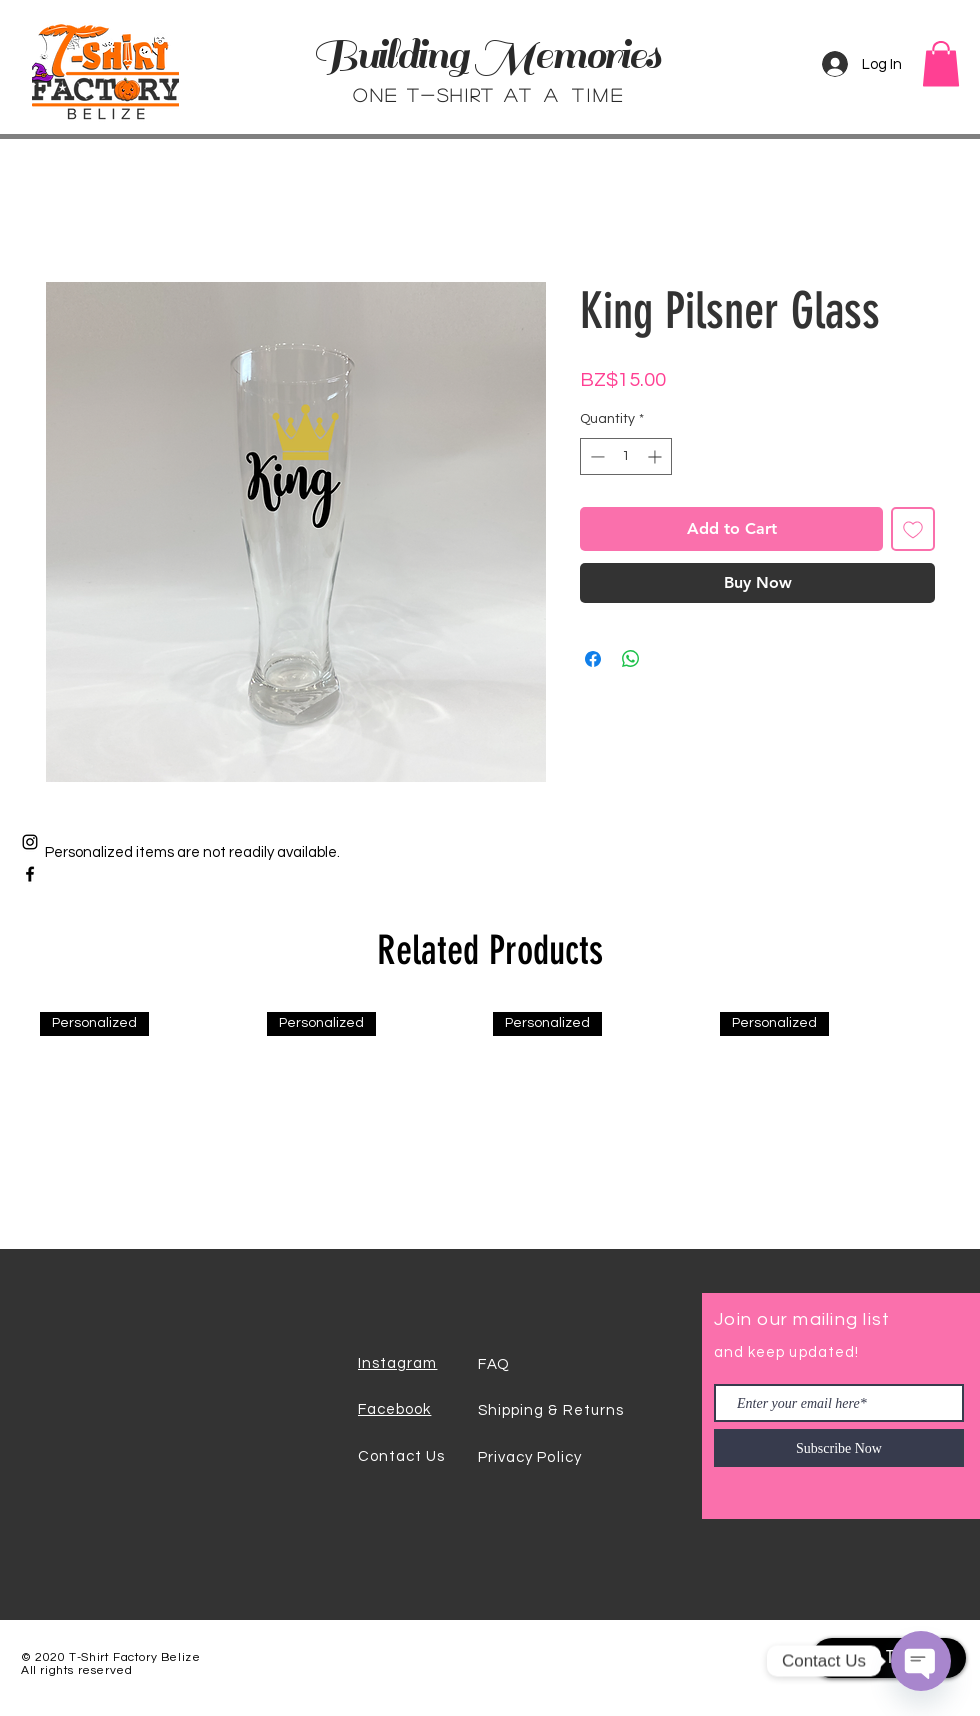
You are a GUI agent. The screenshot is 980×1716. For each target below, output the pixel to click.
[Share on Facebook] (593, 659)
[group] (490, 1122)
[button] (941, 63)
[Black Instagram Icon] (30, 842)
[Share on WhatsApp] (631, 659)
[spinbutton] (626, 456)
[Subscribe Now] (839, 1448)
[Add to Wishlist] (913, 529)
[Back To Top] (889, 1658)
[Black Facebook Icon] (30, 874)
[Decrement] (595, 456)
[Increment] (656, 456)
